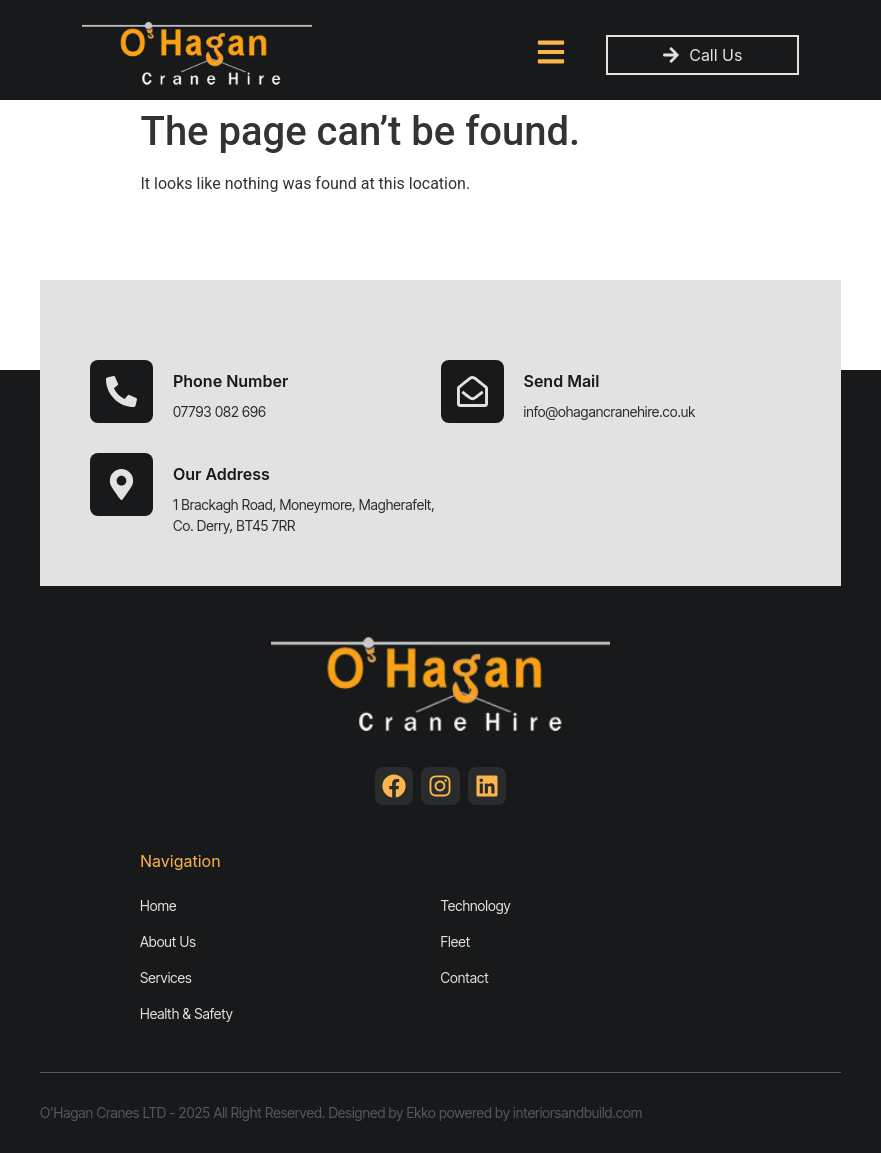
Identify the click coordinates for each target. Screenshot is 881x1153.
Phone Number (230, 381)
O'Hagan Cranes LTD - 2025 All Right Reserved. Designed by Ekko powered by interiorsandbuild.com (341, 1112)
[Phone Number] (121, 391)
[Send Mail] (472, 391)
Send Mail (562, 381)
